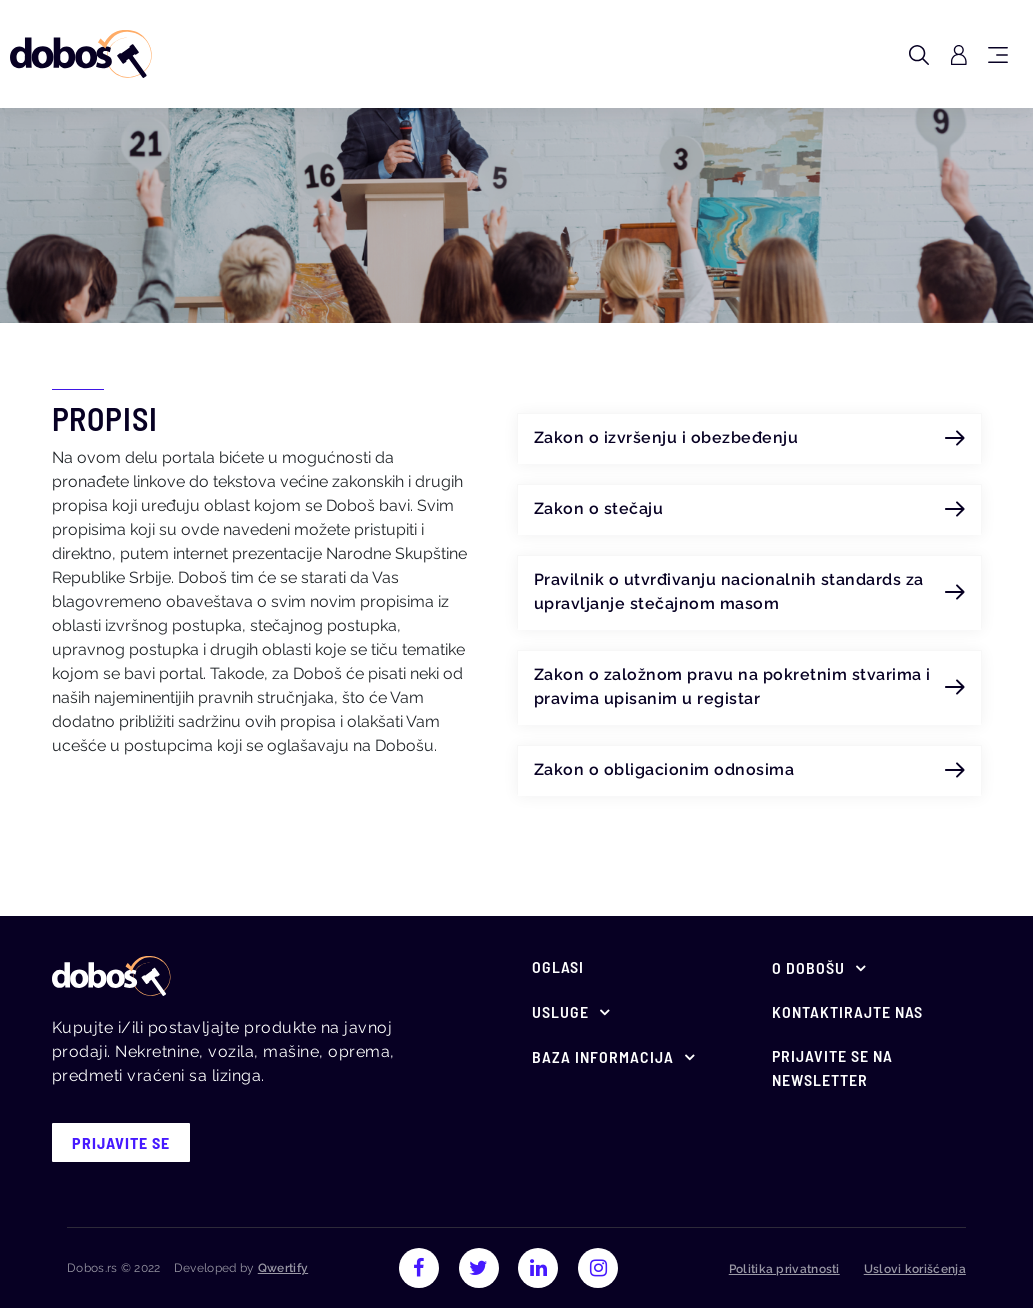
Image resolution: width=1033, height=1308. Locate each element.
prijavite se (121, 1142)
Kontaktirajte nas (847, 1011)
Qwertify (283, 1268)
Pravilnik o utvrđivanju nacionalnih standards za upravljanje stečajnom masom (749, 592)
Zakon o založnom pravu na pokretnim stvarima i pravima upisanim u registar (749, 687)
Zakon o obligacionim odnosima (749, 770)
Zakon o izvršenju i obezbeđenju (749, 438)
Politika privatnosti (784, 1269)
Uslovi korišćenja (915, 1269)
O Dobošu (808, 967)
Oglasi (558, 966)
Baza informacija (603, 1056)
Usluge (560, 1011)
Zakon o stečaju (749, 509)
